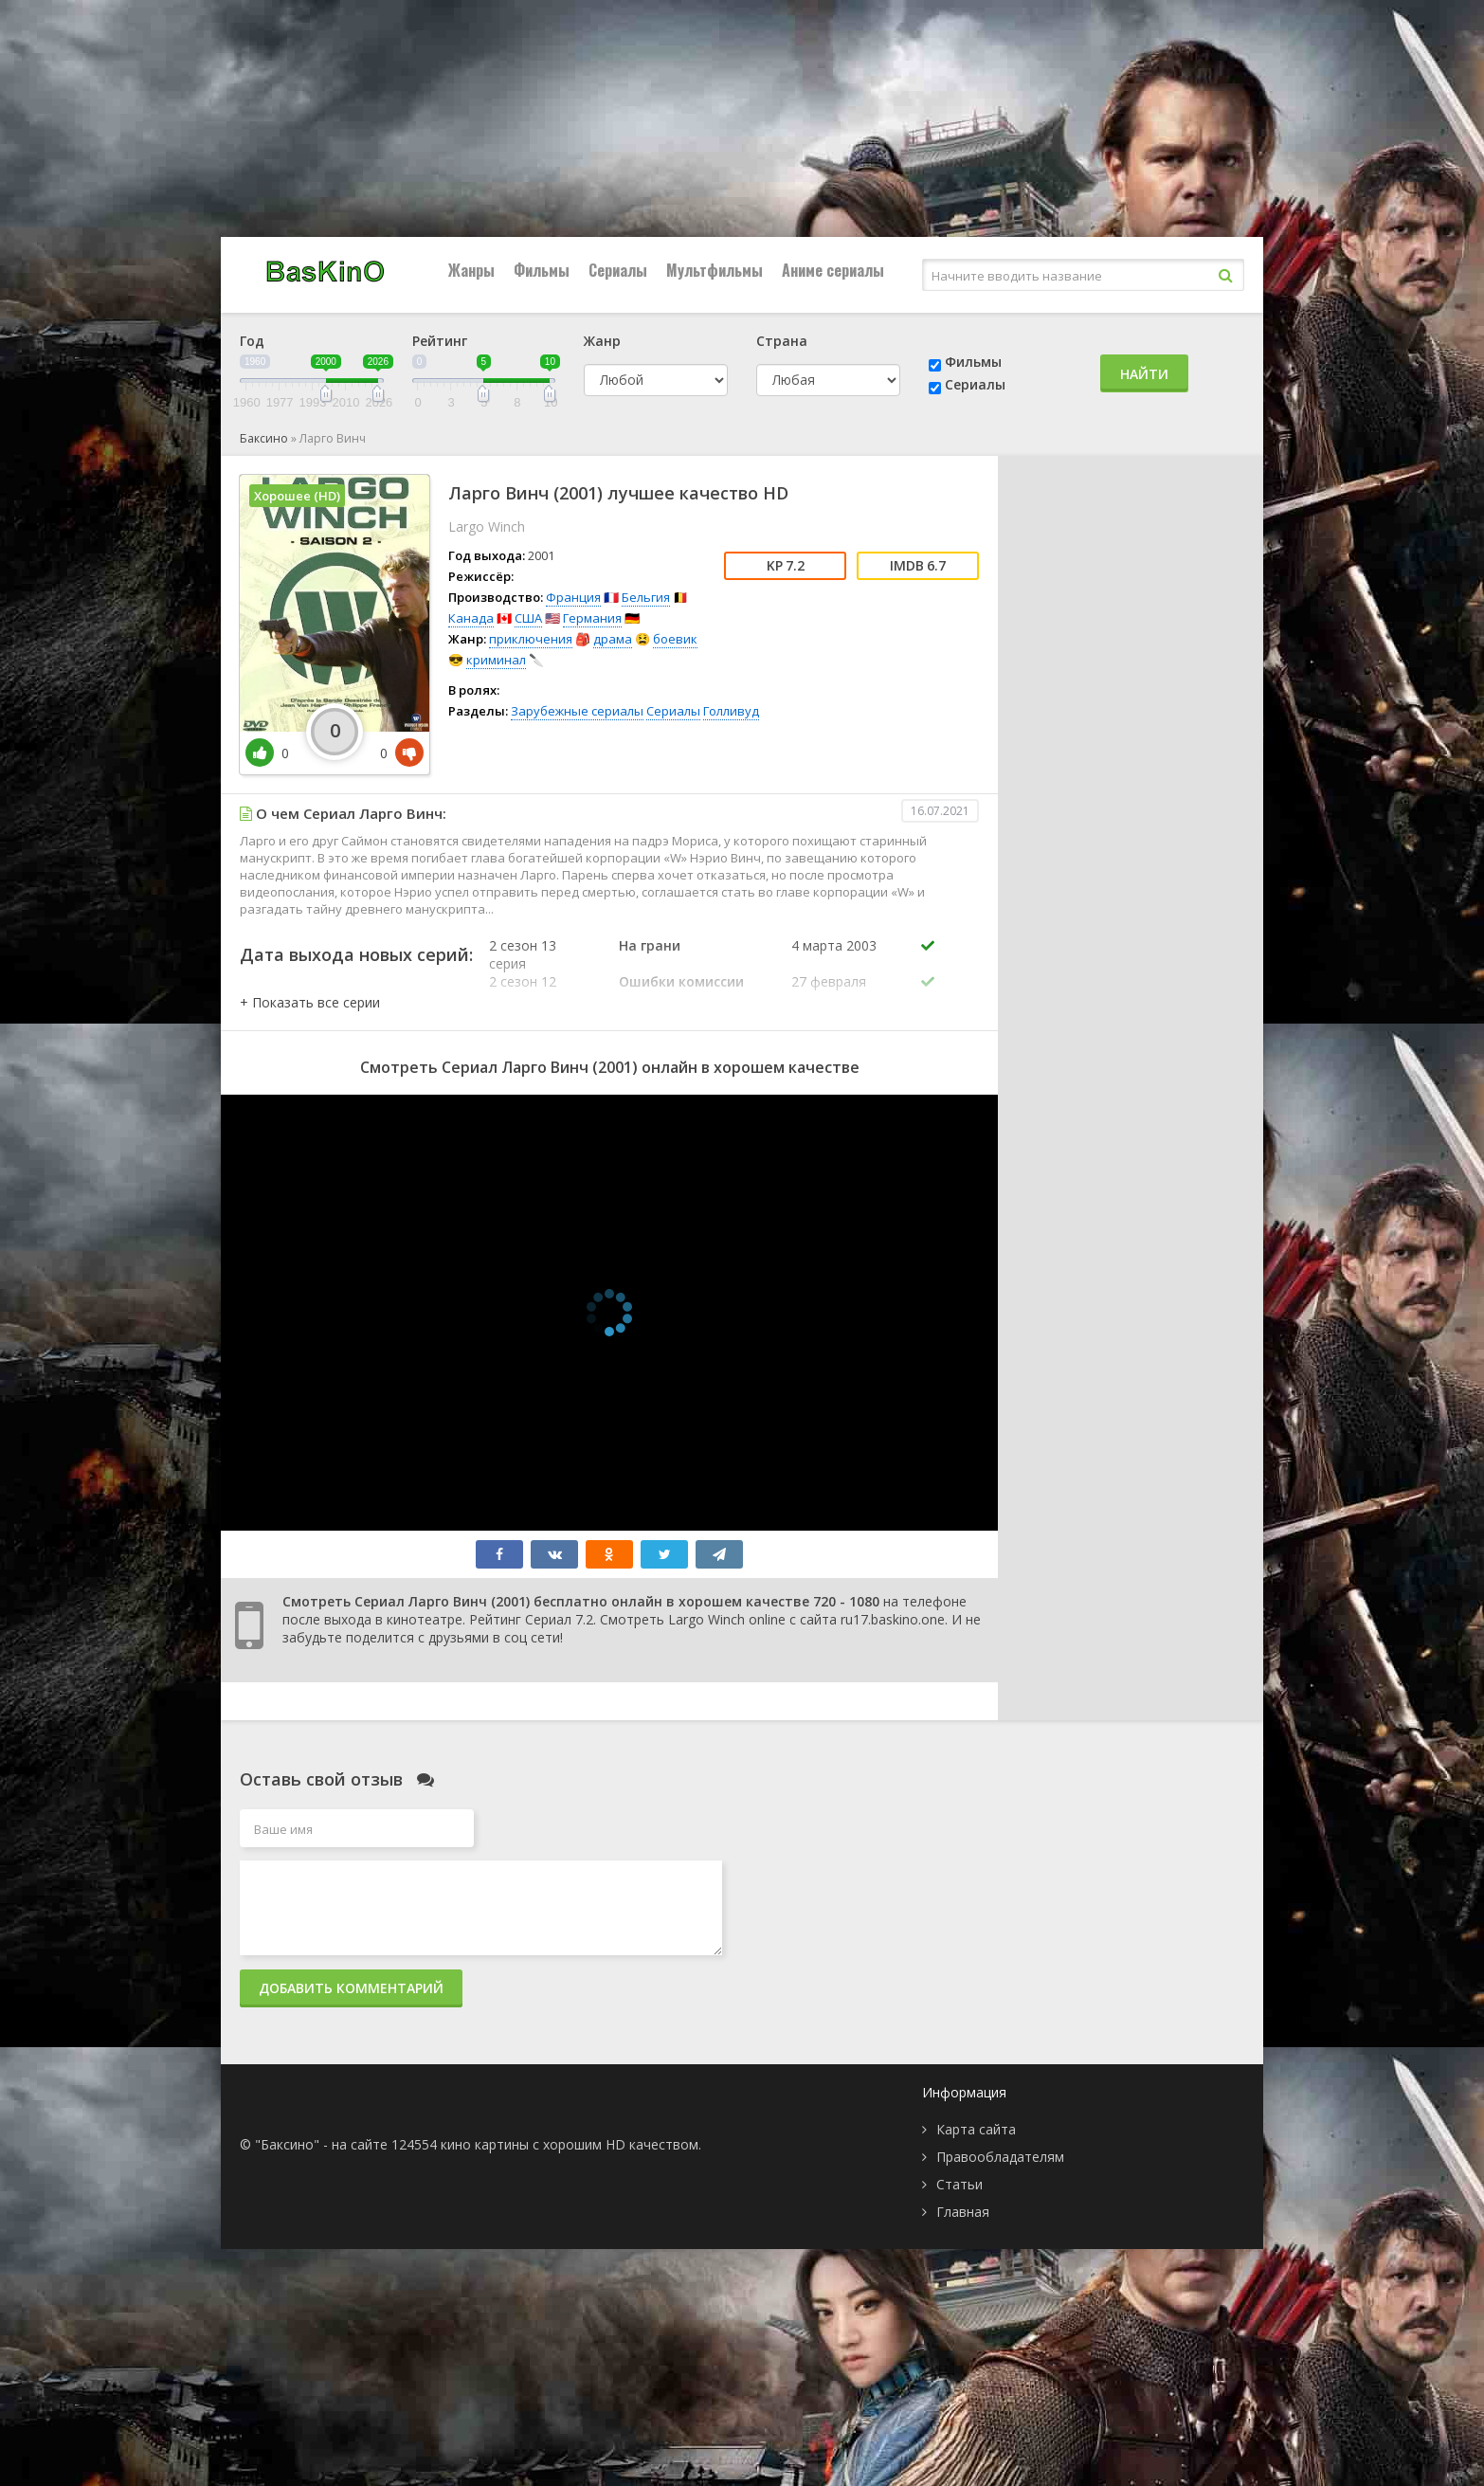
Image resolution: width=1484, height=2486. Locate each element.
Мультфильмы (714, 270)
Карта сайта (976, 2129)
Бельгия (646, 597)
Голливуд (731, 710)
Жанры (471, 270)
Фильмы (542, 270)
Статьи (959, 2184)
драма (612, 638)
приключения (530, 638)
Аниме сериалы (833, 270)
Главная (962, 2212)
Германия (592, 617)
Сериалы (617, 270)
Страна (781, 341)
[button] (310, 1002)
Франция (573, 597)
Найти (1144, 374)
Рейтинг (439, 341)
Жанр (602, 341)
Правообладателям (1000, 2157)
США (528, 617)
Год (252, 341)
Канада (471, 617)
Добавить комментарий (351, 1988)
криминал (496, 659)
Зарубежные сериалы (577, 710)
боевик (675, 638)
